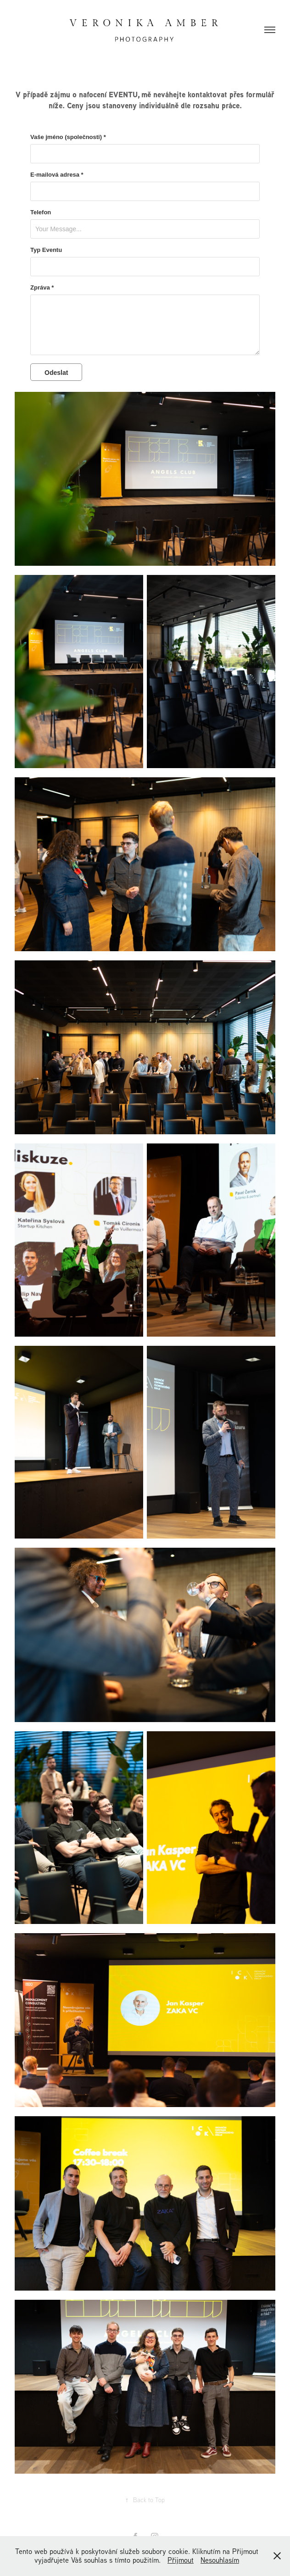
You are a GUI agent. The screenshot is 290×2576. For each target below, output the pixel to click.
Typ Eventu (46, 250)
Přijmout (180, 2560)
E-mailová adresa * (57, 175)
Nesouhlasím (220, 2560)
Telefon (40, 212)
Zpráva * (42, 287)
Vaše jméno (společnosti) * (68, 137)
